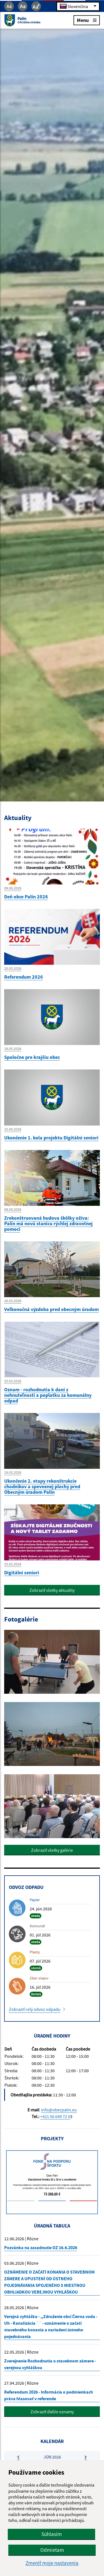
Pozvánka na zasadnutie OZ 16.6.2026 (40, 2247)
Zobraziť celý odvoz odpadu (34, 2009)
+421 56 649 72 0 (55, 2116)
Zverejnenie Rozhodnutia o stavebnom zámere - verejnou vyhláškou (50, 2364)
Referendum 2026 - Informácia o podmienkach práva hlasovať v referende (48, 2395)
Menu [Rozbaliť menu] (87, 20)
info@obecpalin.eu (59, 2110)
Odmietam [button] (52, 2550)
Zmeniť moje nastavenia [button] (52, 2563)
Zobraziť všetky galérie (52, 1850)
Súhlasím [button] (51, 2534)
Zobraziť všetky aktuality (52, 1590)
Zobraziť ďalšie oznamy (52, 2411)
